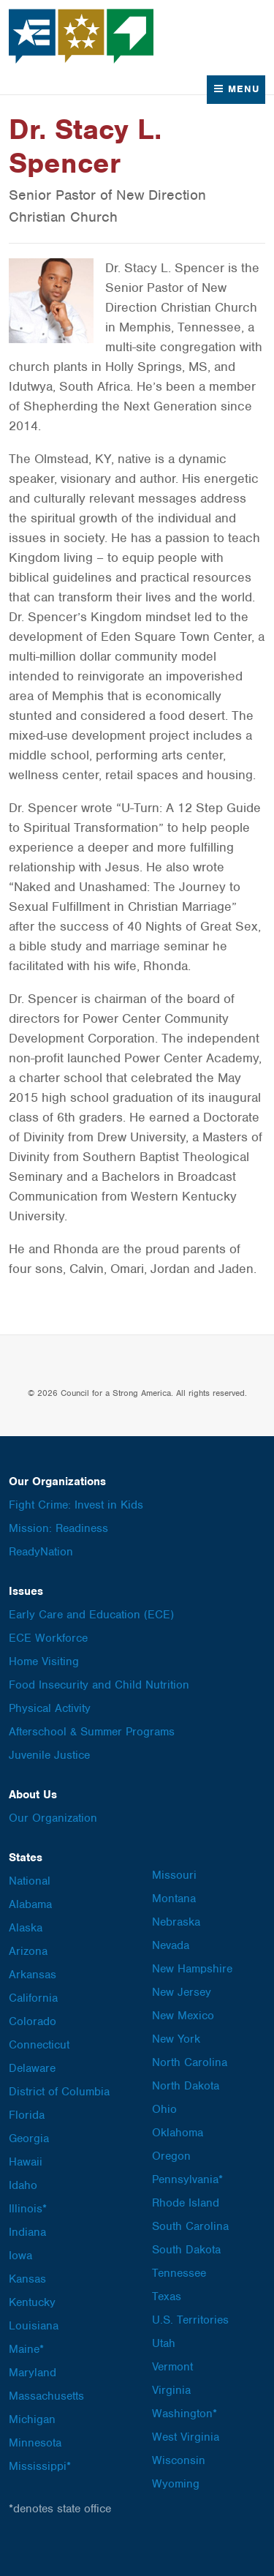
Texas (166, 2296)
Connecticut (39, 2045)
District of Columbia (59, 2091)
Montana (174, 1898)
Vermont (172, 2366)
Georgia (29, 2138)
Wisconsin (178, 2460)
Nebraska (176, 1922)
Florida (27, 2115)
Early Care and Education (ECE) (91, 1614)
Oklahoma (177, 2132)
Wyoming (175, 2484)
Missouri (174, 1875)
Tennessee (179, 2273)
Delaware (32, 2068)
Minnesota (35, 2443)
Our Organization (53, 1818)
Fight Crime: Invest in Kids (76, 1505)
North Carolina (189, 2062)
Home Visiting (44, 1661)
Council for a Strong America (82, 36)
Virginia (171, 2390)
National (29, 1881)
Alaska (25, 1927)
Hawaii (25, 2162)
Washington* (184, 2413)
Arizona (28, 1951)
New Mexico (183, 2015)
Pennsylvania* (187, 2179)
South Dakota (186, 2249)
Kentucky (32, 2302)
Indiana (27, 2232)
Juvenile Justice (49, 1755)
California (33, 1998)
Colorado (32, 2021)
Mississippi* (40, 2466)
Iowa (20, 2255)
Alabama (30, 1904)
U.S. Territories (190, 2320)
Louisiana (33, 2325)
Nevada (170, 1945)
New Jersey (181, 1992)
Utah (163, 2343)
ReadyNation (41, 1551)
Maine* (26, 2349)
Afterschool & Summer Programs (92, 1731)
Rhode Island (185, 2203)
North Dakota (185, 2086)
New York (176, 2039)
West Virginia (185, 2437)
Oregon (171, 2156)
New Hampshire (192, 1968)
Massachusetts (46, 2396)
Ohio (164, 2109)
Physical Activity (50, 1708)
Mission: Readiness (58, 1528)
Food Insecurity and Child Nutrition (99, 1685)
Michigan (32, 2419)
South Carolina (190, 2226)
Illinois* (28, 2208)
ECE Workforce (48, 1638)
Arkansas (32, 1974)
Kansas (27, 2279)
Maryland (32, 2372)
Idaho (23, 2185)
